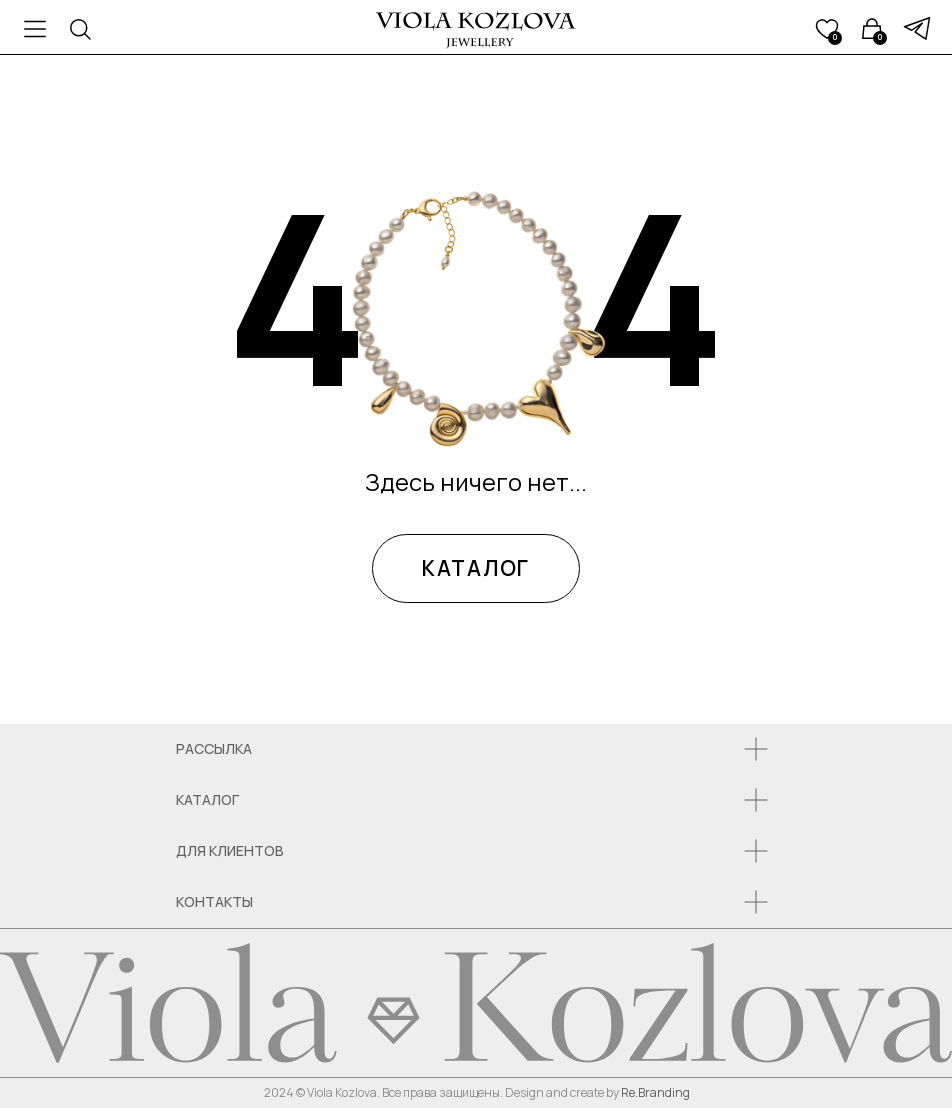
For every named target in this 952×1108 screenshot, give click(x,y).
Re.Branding (655, 1092)
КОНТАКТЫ (214, 901)
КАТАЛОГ (475, 568)
